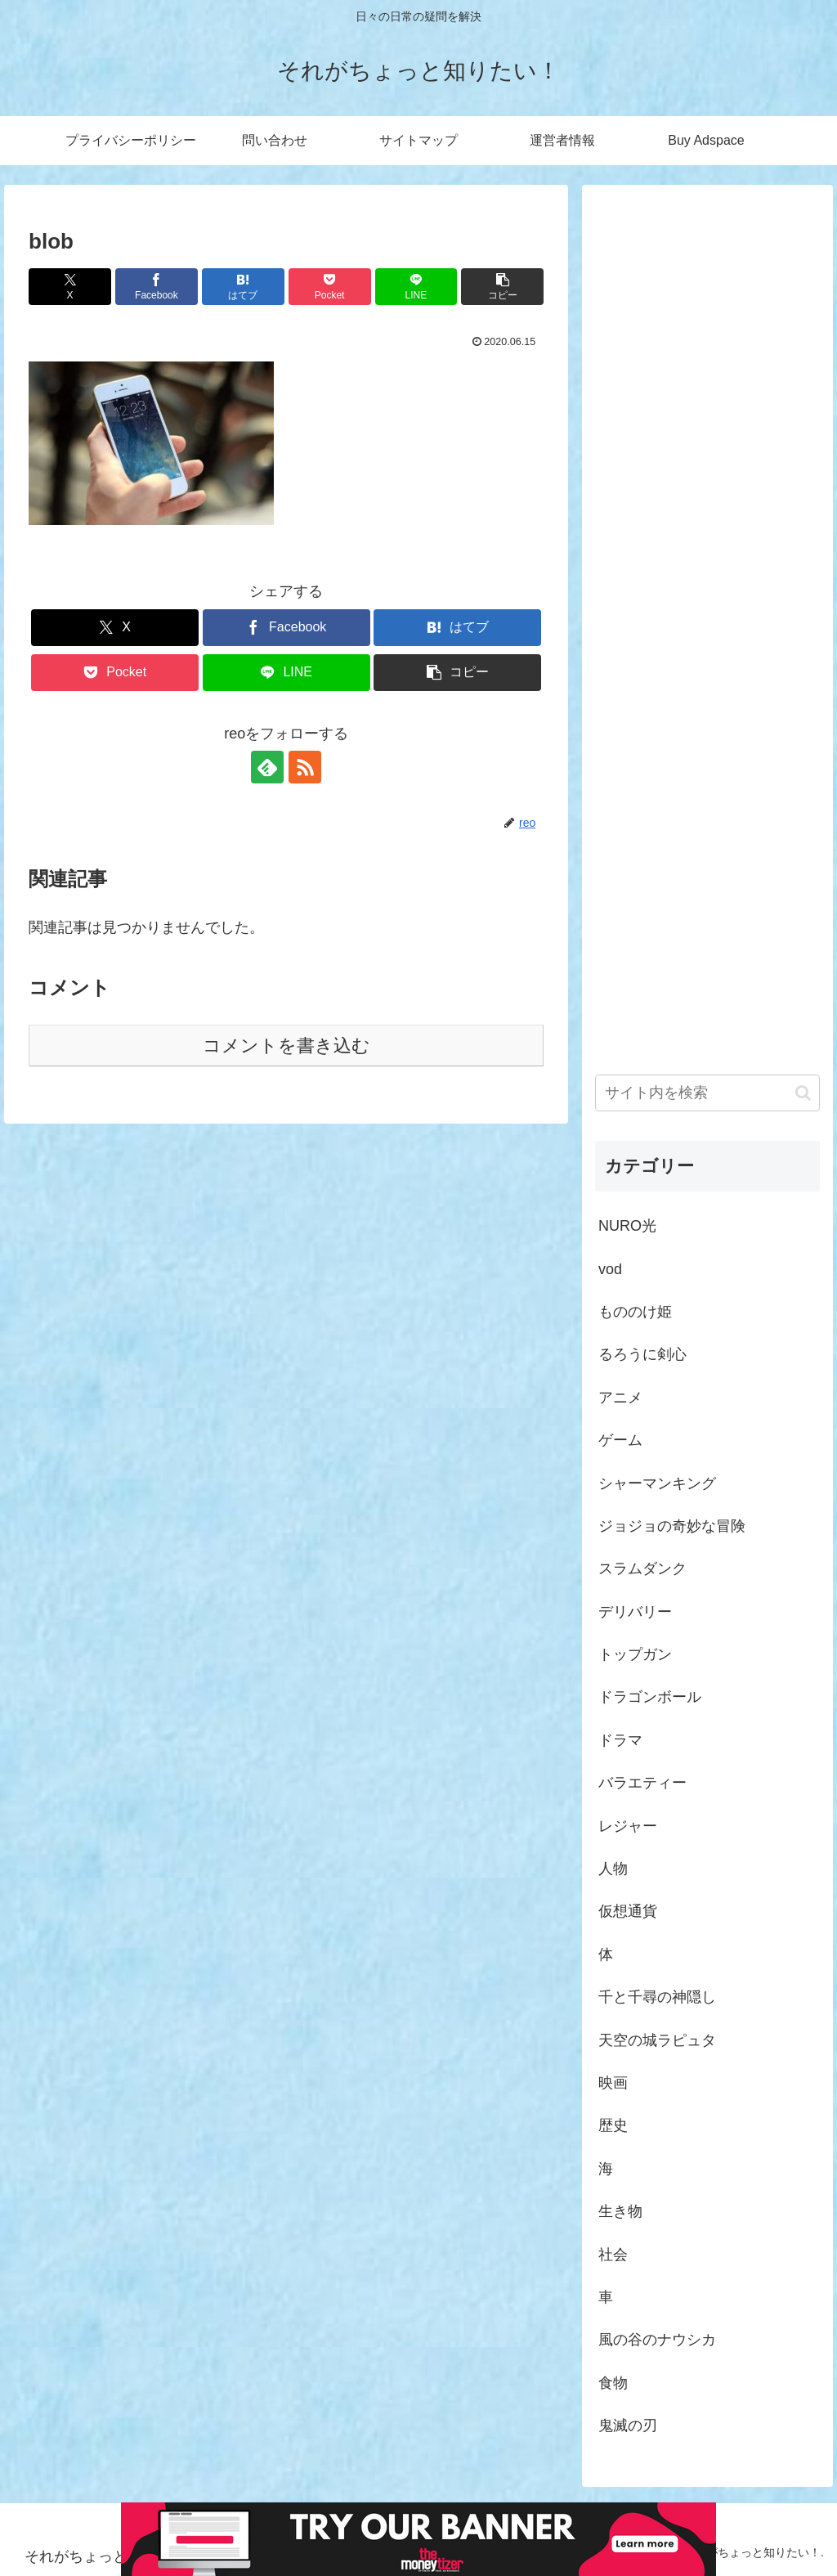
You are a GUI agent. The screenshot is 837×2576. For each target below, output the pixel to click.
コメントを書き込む (286, 1045)
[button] (502, 286)
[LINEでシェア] (416, 286)
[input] (707, 1093)
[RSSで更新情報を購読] (305, 767)
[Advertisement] (707, 610)
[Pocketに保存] (330, 286)
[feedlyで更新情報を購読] (267, 767)
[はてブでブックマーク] (243, 286)
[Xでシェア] (70, 286)
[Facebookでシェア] (156, 286)
